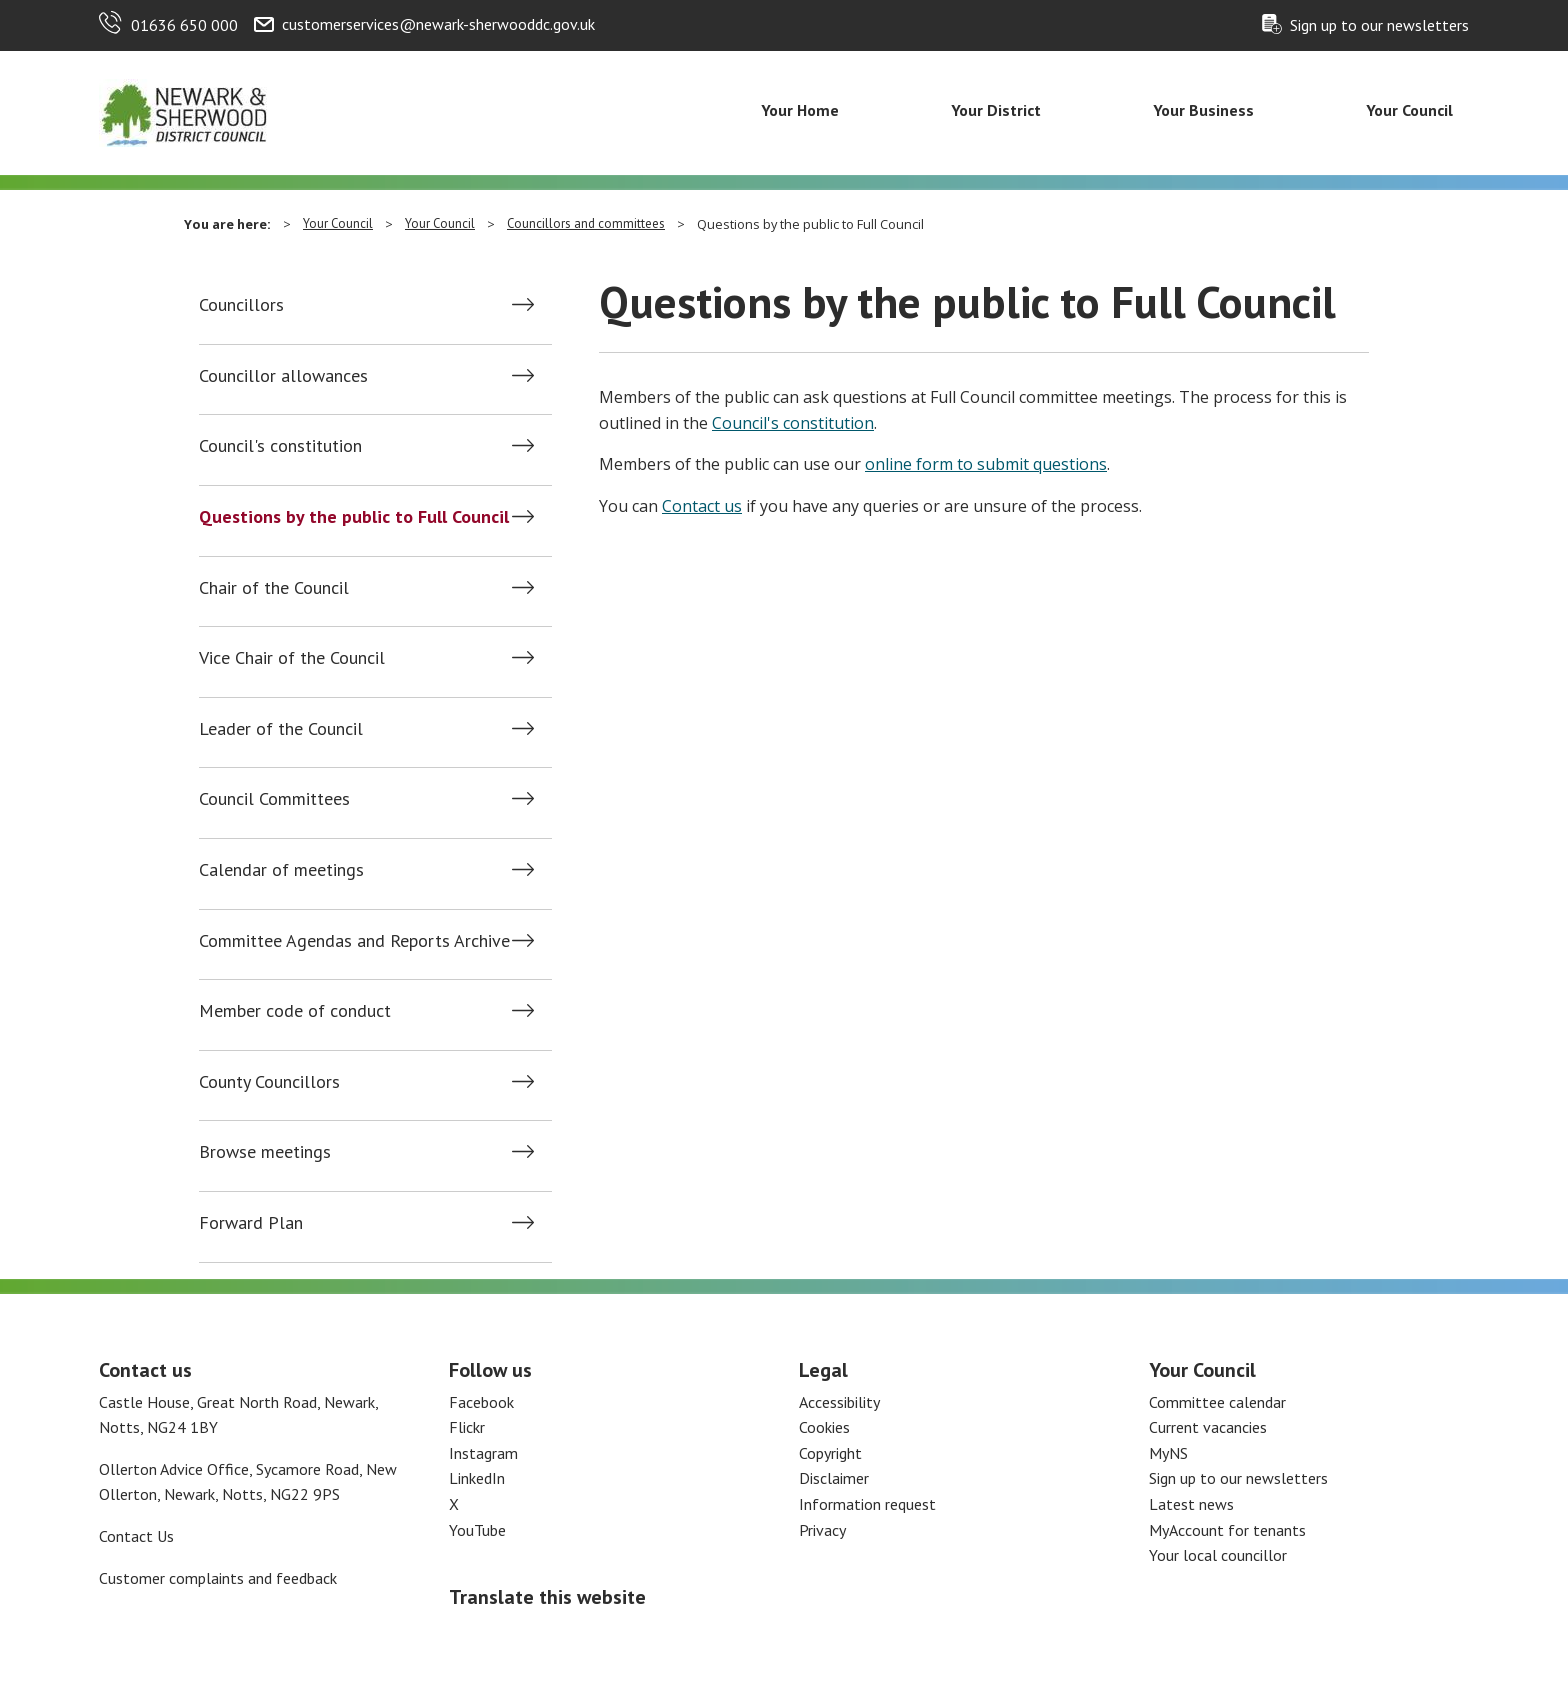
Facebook (481, 1402)
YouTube (477, 1530)
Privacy (822, 1530)
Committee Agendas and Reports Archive (354, 941)
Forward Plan (251, 1223)
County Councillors (269, 1082)
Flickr (467, 1427)
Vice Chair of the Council (292, 658)
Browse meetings (265, 1152)
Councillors (241, 305)
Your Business (1203, 110)
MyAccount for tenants (1227, 1530)
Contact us (702, 506)
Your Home (800, 110)
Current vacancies (1208, 1427)
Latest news (1191, 1504)
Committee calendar (1217, 1402)
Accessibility (839, 1402)
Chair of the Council (274, 588)
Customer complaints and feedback (218, 1578)
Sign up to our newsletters (1379, 25)
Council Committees (274, 799)
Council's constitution (280, 446)
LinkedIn (477, 1478)
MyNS (1168, 1453)
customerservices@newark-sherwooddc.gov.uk (438, 24)
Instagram (483, 1453)
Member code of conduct (295, 1011)
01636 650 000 (184, 25)
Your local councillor (1218, 1555)
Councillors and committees (586, 223)
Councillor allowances (283, 376)
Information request (867, 1504)
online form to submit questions (986, 464)
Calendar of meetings (281, 870)
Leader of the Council (281, 729)
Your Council (1409, 110)
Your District (996, 110)
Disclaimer (834, 1478)
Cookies (824, 1427)
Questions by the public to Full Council (354, 517)
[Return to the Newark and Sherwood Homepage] (184, 111)
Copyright (830, 1453)
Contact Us (136, 1536)
